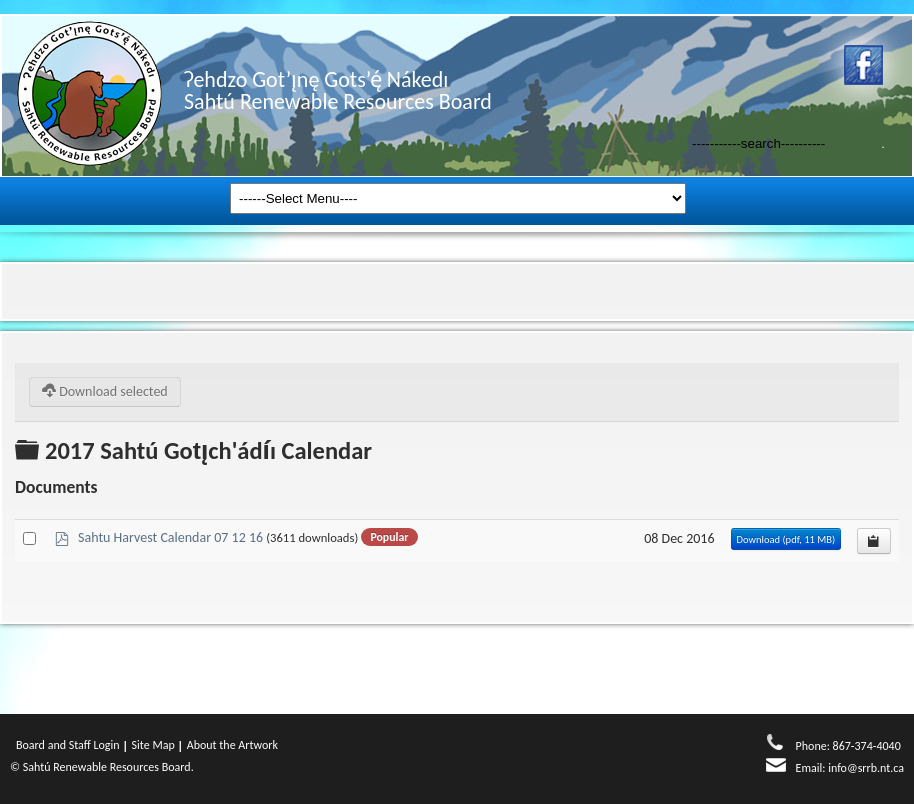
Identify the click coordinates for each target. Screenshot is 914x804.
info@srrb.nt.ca (866, 768)
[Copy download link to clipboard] (874, 541)
